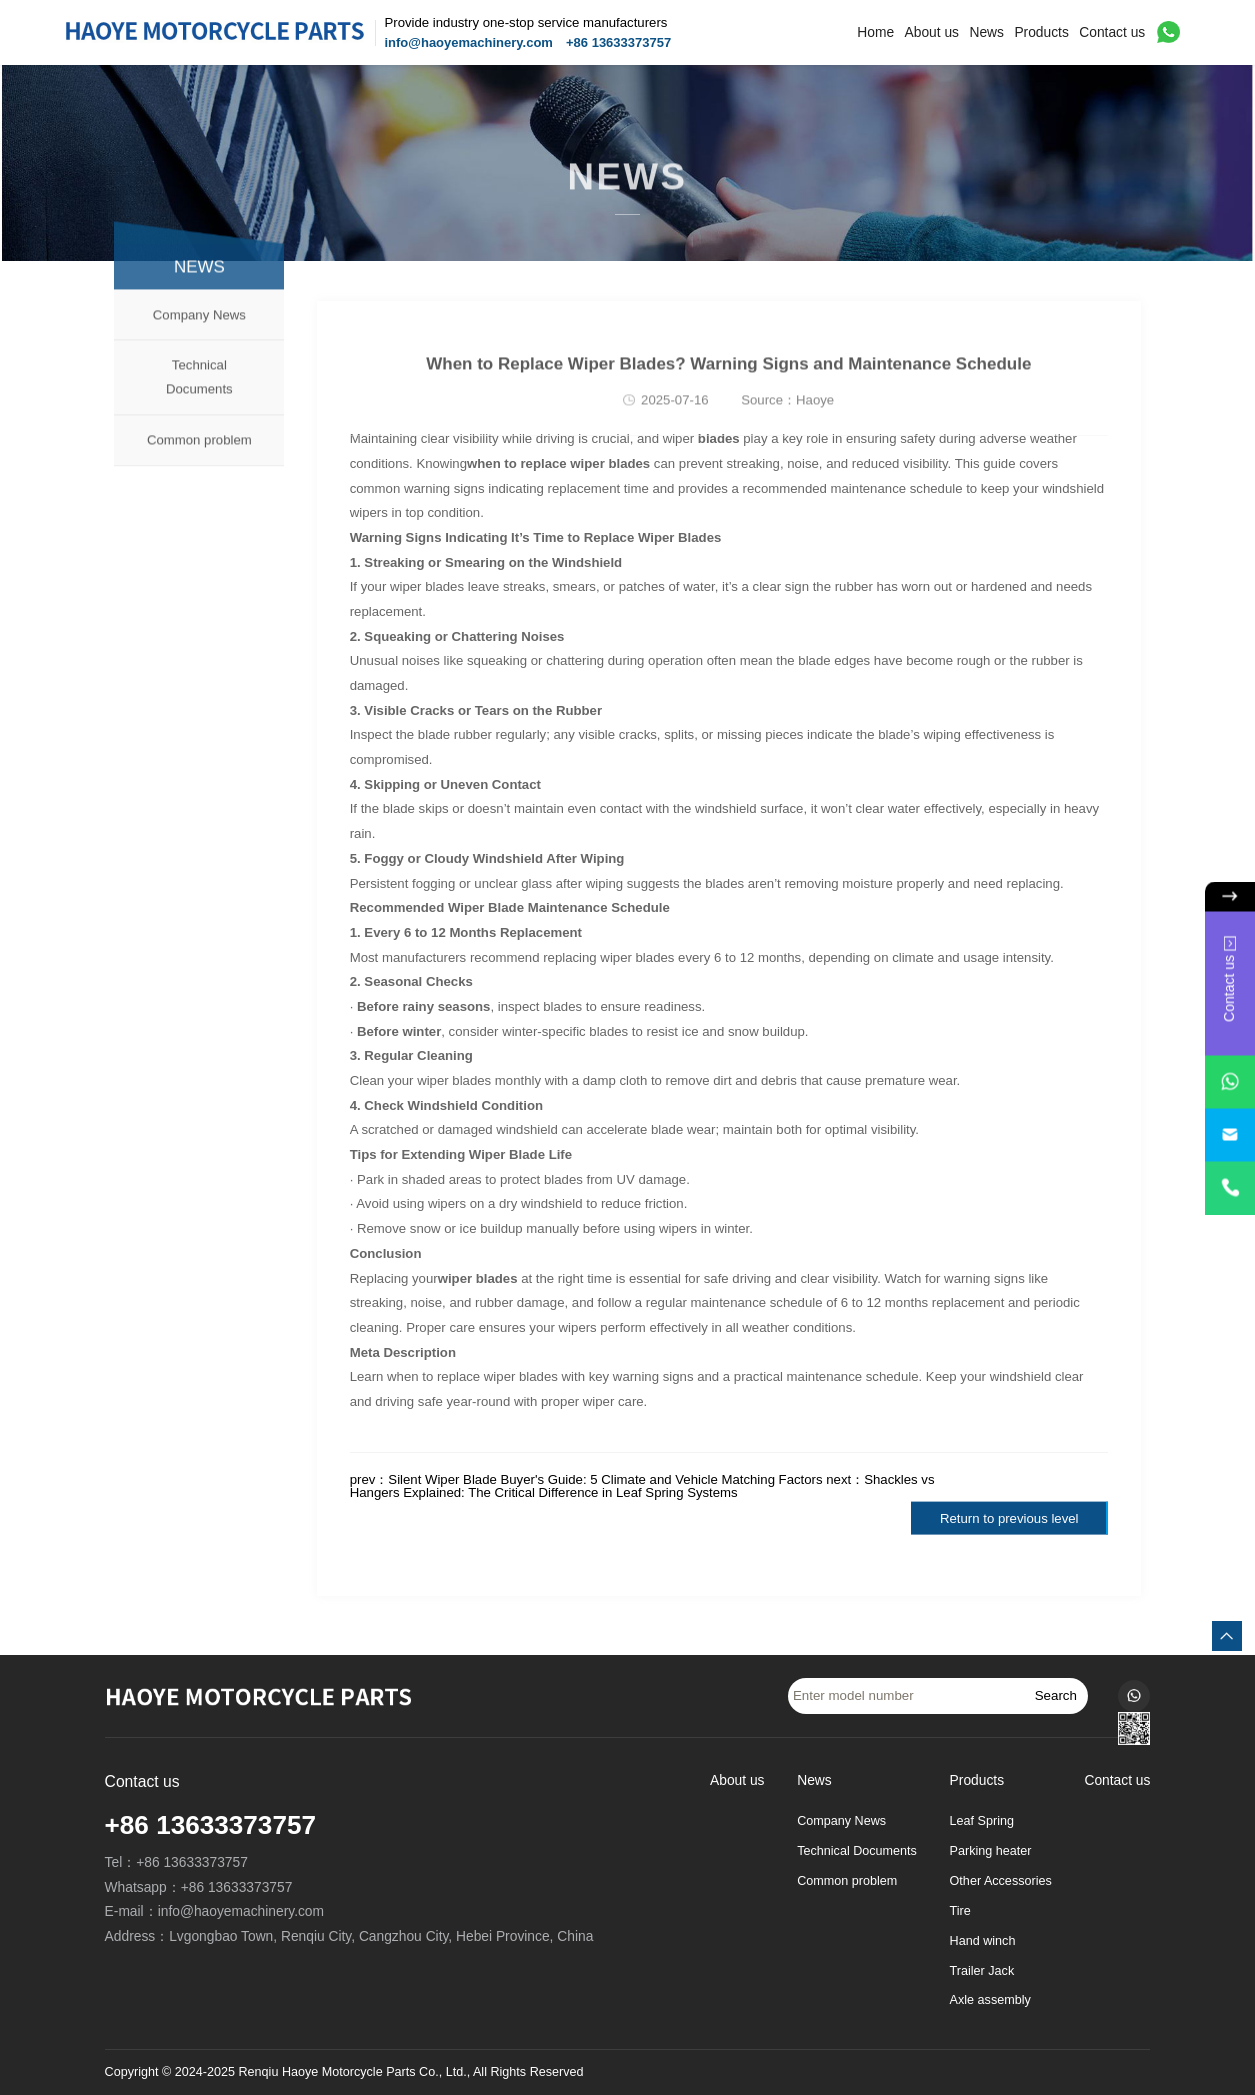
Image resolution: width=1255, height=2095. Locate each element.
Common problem (199, 464)
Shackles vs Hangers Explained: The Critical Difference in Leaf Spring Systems (642, 1486)
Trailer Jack (982, 1971)
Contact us (1112, 32)
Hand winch (983, 1941)
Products (1041, 32)
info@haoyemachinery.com (468, 42)
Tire (960, 1911)
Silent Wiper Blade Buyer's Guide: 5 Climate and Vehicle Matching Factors (605, 1479)
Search (1056, 1695)
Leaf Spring (982, 1821)
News (986, 32)
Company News (199, 339)
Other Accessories (1001, 1881)
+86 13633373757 (618, 42)
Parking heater (991, 1851)
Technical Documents (199, 402)
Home (875, 32)
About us (932, 32)
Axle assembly (990, 2000)
